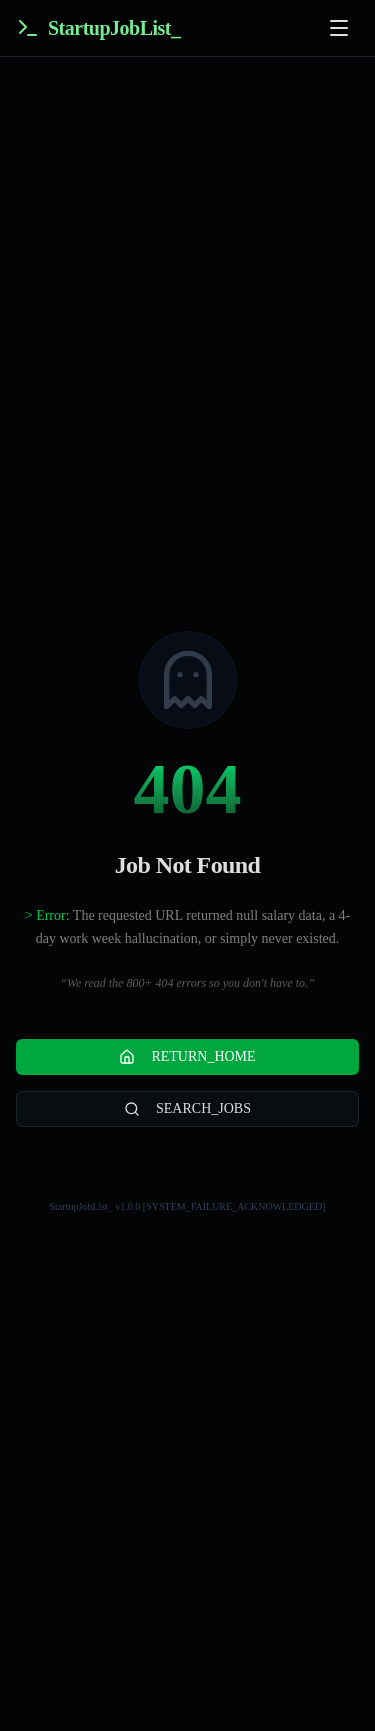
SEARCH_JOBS (187, 1109)
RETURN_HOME (187, 1057)
